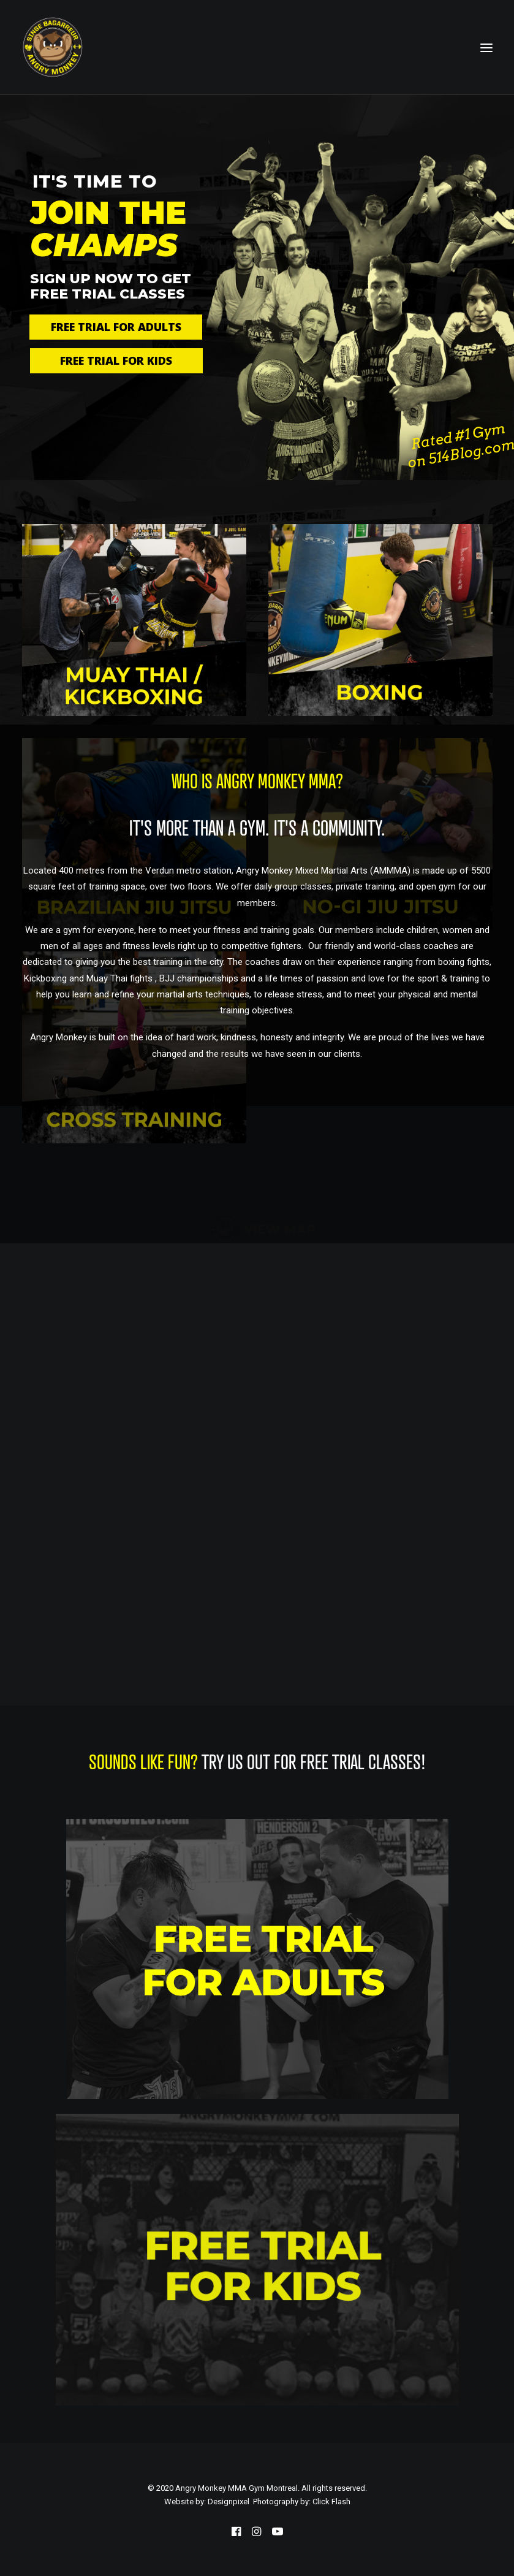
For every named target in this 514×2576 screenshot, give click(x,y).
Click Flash (331, 2501)
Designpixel (228, 2501)
